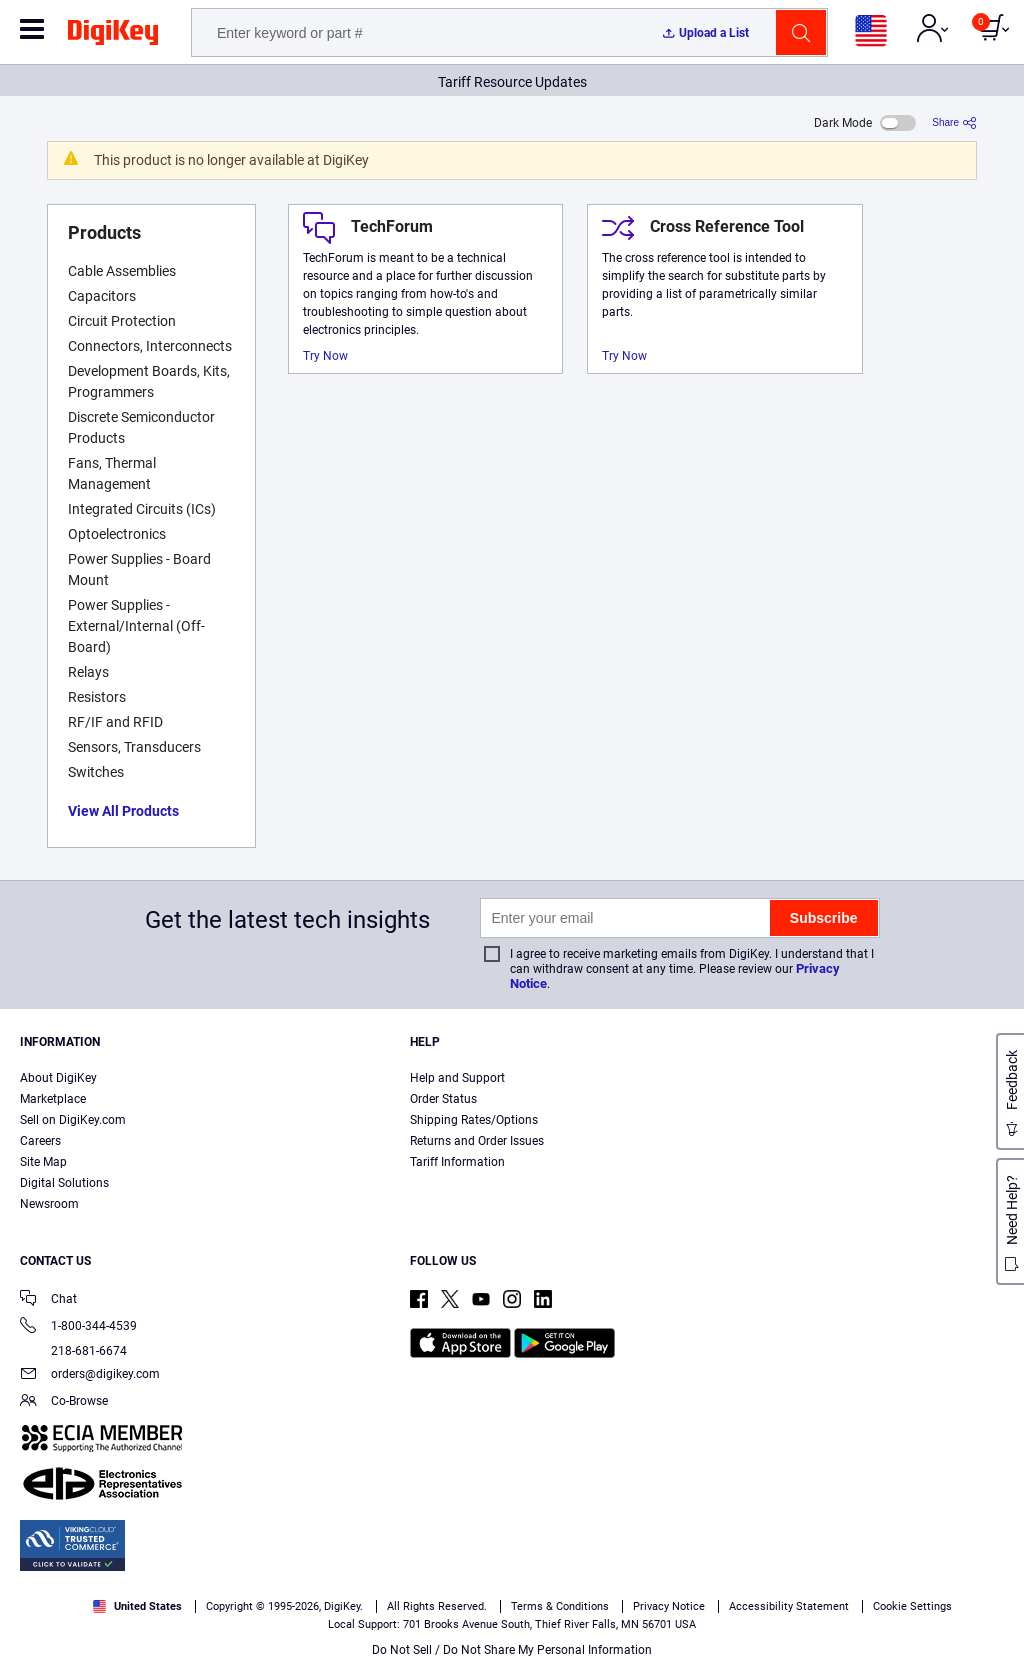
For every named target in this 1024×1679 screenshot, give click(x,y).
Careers (40, 1141)
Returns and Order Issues (477, 1141)
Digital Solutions (64, 1183)
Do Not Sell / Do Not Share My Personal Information (512, 1650)
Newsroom (49, 1204)
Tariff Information (457, 1162)
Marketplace (53, 1099)
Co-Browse (64, 1402)
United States (137, 1606)
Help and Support (457, 1078)
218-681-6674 (73, 1351)
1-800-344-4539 (78, 1327)
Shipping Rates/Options (474, 1120)
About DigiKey (58, 1078)
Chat (48, 1300)
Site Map (43, 1162)
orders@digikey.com (90, 1375)
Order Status (443, 1099)
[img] (113, 36)
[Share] (954, 122)
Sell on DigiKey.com (73, 1120)
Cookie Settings (912, 1606)
